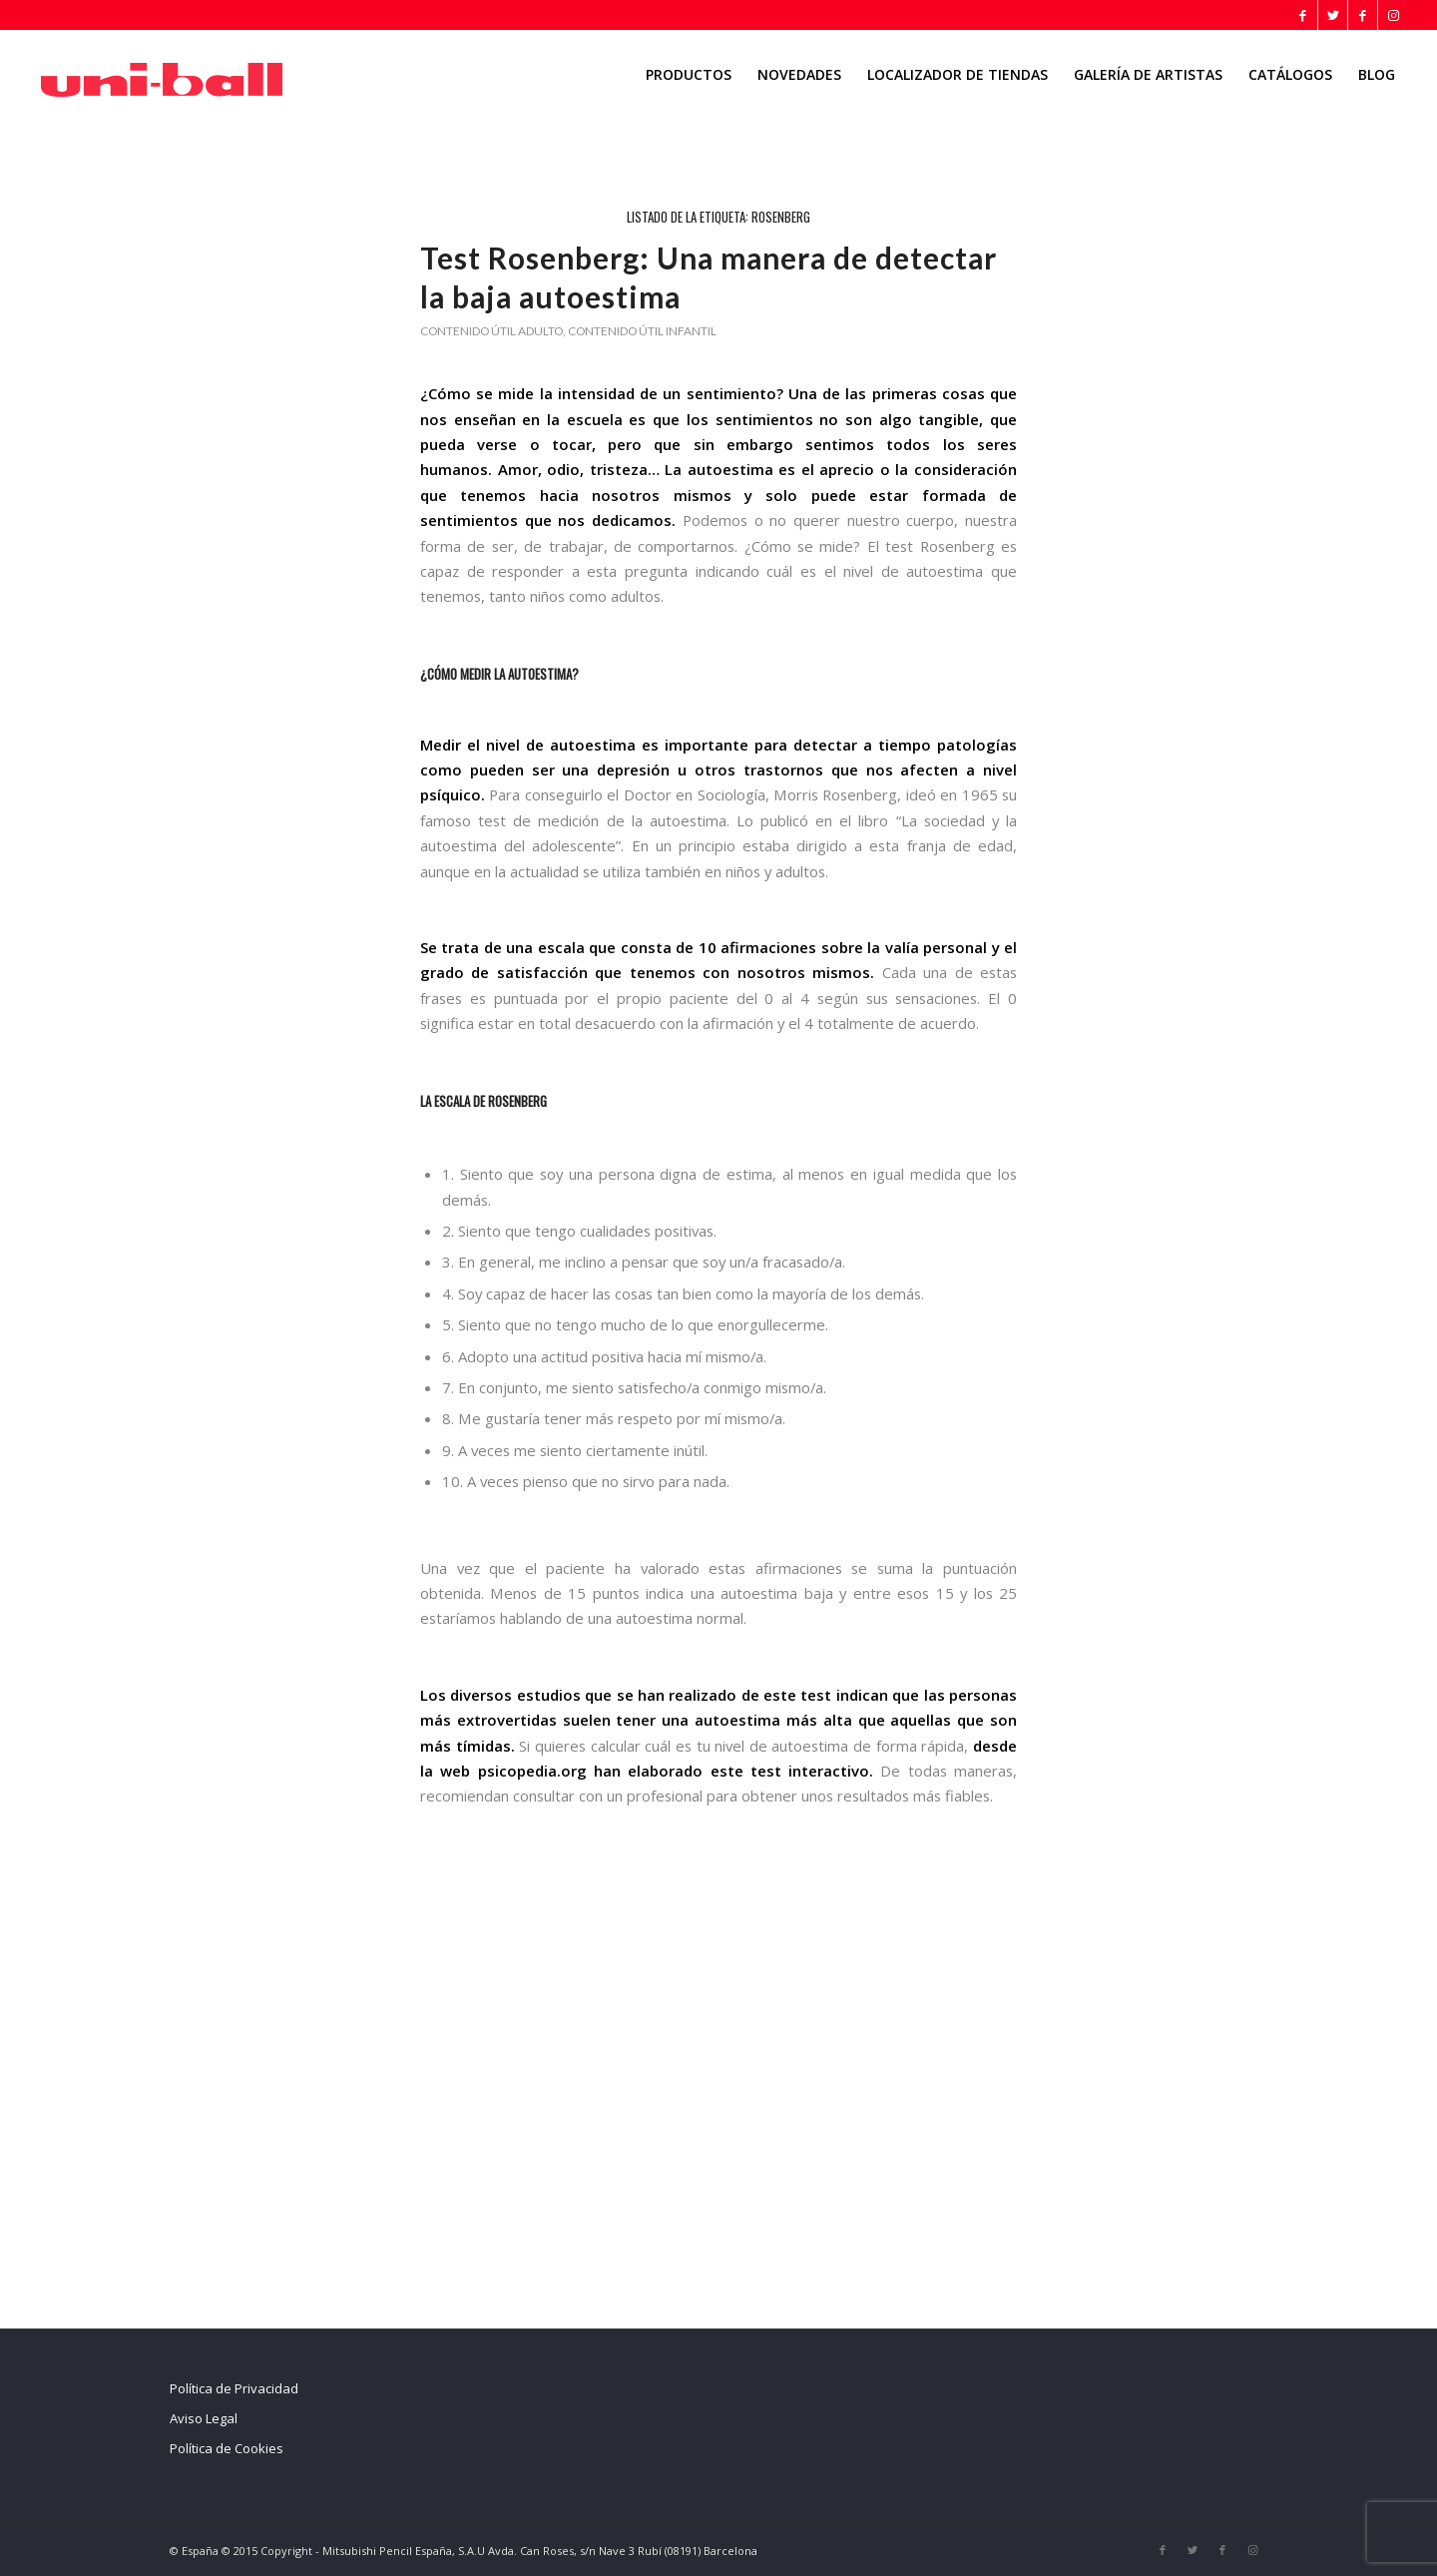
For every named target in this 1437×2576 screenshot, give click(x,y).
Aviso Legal (204, 2418)
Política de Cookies (226, 2448)
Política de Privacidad (234, 2388)
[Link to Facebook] (1302, 15)
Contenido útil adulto (491, 330)
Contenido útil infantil (642, 330)
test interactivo (809, 1771)
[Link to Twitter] (1332, 15)
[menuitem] (688, 75)
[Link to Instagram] (1393, 15)
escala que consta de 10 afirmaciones (677, 947)
